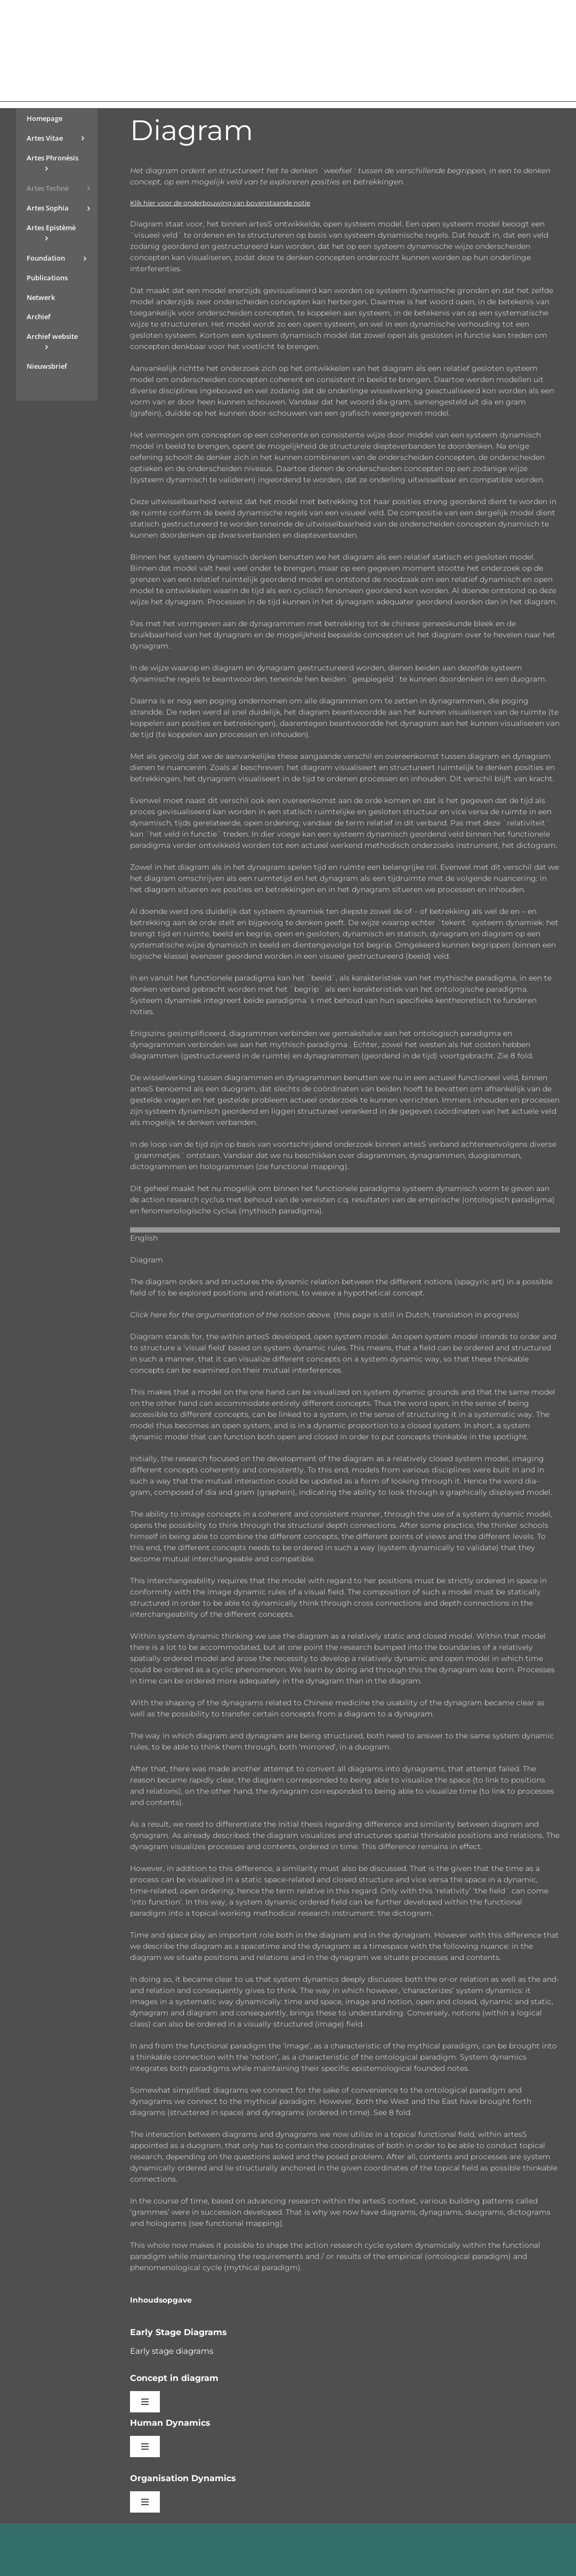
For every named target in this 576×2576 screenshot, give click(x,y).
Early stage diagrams (171, 2351)
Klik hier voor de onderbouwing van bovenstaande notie (220, 203)
